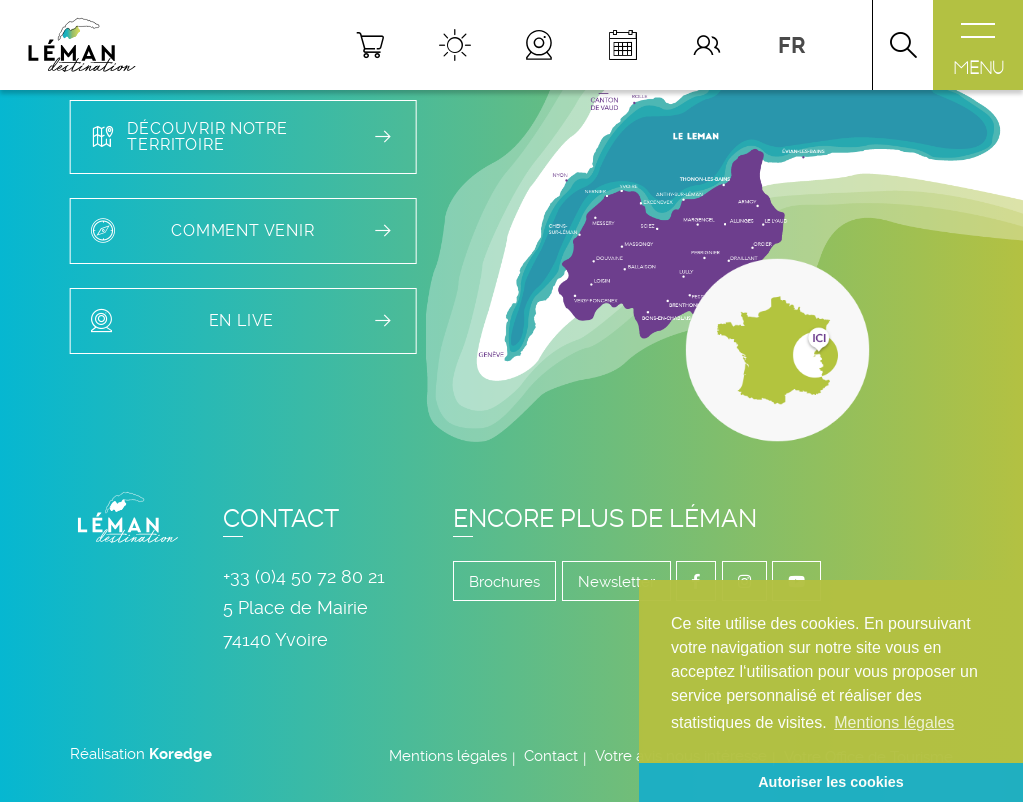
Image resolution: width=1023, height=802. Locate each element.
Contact (551, 756)
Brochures (504, 582)
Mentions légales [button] (894, 722)
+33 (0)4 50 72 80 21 (304, 576)
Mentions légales (448, 756)
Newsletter (616, 582)
